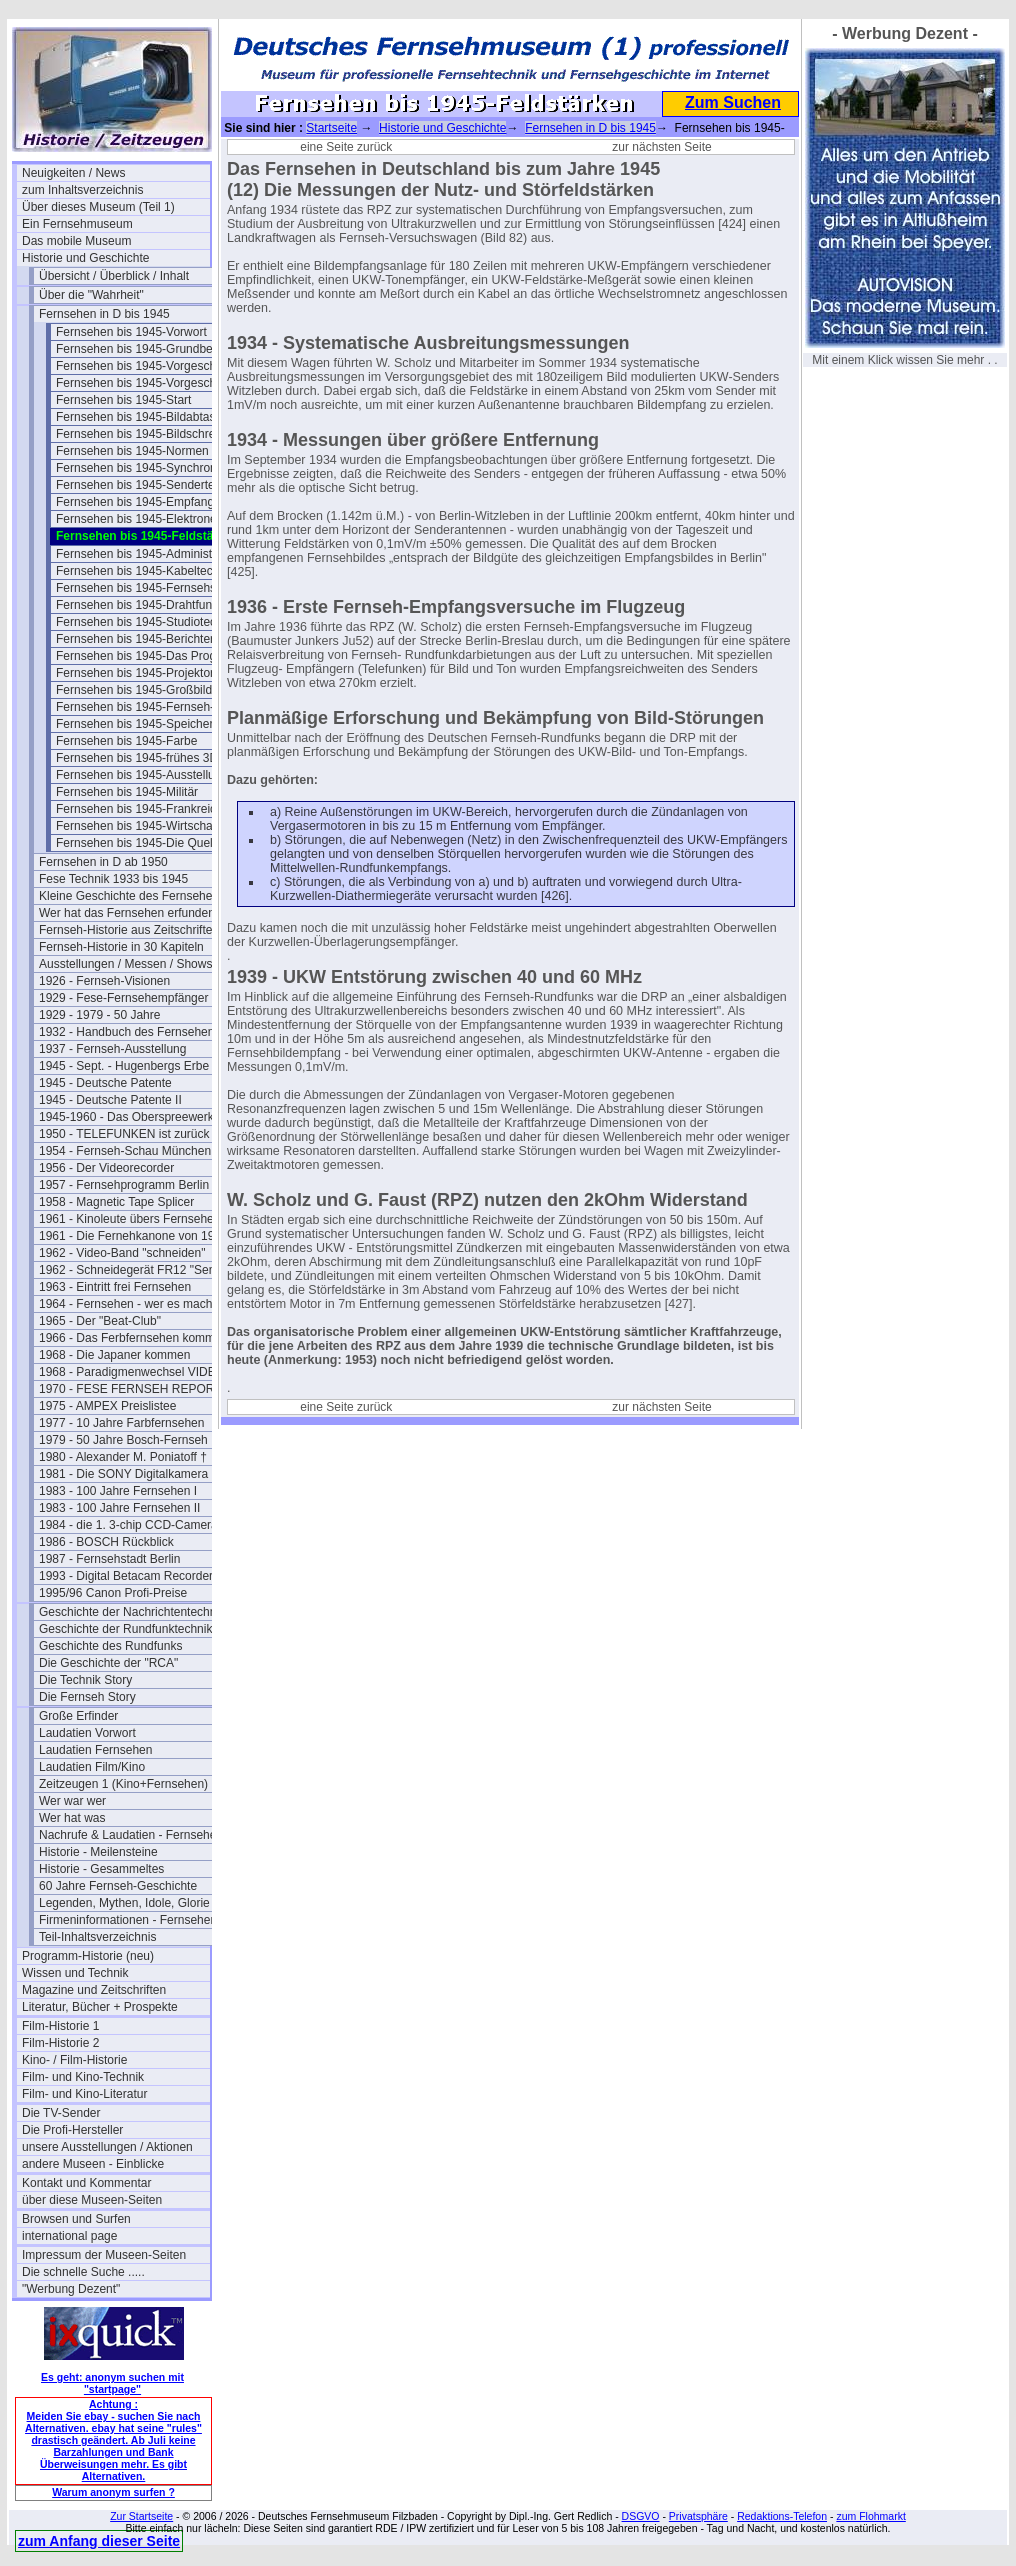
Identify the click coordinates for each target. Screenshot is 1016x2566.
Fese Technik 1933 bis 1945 (113, 879)
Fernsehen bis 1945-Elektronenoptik (150, 519)
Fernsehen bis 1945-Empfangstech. (150, 502)
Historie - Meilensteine (98, 1852)
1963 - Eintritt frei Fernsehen (115, 1287)
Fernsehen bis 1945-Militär (127, 792)
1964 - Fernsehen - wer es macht (127, 1304)
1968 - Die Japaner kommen (114, 1355)
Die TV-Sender (61, 2113)
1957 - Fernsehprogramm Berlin (124, 1185)
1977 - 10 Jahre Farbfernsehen (121, 1423)
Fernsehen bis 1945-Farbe (126, 741)
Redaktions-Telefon (782, 2516)
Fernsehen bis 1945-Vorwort (131, 332)
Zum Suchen (733, 102)
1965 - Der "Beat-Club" (100, 1321)
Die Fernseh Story (87, 1697)
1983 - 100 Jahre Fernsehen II (119, 1508)
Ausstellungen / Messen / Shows (125, 964)
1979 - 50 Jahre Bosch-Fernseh (123, 1440)
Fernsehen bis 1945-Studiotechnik (147, 622)
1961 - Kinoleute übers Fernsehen (129, 1219)
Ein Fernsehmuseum (77, 224)
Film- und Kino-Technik (83, 2077)
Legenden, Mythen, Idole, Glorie (124, 1903)
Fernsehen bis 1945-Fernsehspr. (142, 588)
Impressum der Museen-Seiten (104, 2255)
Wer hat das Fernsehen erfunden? (130, 913)
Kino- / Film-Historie (74, 2060)
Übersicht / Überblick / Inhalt (114, 276)
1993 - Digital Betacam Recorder (126, 1576)
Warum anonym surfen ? (113, 2492)
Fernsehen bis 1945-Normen (132, 451)
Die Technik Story (85, 1680)
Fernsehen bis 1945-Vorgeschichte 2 (150, 383)
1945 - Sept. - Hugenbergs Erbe (124, 1066)
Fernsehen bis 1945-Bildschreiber (145, 434)
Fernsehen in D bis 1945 (104, 314)
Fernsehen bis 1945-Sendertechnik (149, 485)
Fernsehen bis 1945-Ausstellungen (148, 775)
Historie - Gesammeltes (101, 1869)
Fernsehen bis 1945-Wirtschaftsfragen (150, 826)
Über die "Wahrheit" (91, 295)
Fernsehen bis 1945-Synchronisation (150, 468)
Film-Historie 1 (60, 2026)
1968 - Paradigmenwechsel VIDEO (132, 1372)
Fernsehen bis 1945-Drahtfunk (137, 605)
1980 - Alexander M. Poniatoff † (123, 1457)
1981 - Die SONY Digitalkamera (123, 1474)
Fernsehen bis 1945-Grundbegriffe (147, 349)
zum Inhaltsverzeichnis (82, 190)
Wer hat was (72, 1818)
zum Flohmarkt (870, 2516)
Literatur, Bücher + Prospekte (100, 2007)
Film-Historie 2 (60, 2043)
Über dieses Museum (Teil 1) (98, 207)
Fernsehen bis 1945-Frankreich (139, 809)
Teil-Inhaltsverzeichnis (97, 1937)
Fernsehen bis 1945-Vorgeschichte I (150, 366)
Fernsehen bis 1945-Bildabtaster (142, 417)
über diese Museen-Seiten (92, 2200)
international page (69, 2236)
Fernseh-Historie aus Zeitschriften (129, 930)
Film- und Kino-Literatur (84, 2094)
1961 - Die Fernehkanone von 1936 (133, 1236)
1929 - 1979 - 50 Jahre (99, 1015)
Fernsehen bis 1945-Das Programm (150, 656)
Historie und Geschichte (85, 258)
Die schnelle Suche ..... (83, 2272)
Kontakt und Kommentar (86, 2183)
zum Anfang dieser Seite (99, 2541)
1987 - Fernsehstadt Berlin (109, 1559)
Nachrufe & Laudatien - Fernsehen (131, 1835)
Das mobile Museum (76, 241)
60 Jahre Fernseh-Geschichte (118, 1886)
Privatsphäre (698, 2516)
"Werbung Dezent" (71, 2289)
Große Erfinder (78, 1716)
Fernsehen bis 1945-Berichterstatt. (148, 639)
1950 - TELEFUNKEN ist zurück (124, 1134)
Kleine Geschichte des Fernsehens (132, 896)
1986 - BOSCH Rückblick (106, 1542)
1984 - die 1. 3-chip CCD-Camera (128, 1525)
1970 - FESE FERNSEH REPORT (130, 1389)
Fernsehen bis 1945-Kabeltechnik (145, 571)
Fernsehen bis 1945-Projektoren (141, 673)
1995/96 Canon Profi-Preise (113, 1593)
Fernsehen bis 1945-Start (123, 400)
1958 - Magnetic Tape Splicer (116, 1202)
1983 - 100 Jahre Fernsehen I (118, 1491)
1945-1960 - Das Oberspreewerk (126, 1117)
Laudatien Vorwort (87, 1733)
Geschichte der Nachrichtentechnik (132, 1612)
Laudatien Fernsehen (95, 1750)
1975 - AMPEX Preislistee (107, 1406)
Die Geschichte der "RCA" (108, 1663)
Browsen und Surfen (76, 2219)
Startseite (331, 128)
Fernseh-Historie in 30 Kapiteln (121, 947)
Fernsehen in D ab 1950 (103, 862)
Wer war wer (72, 1801)
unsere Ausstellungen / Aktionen (107, 2147)
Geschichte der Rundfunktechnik (125, 1629)
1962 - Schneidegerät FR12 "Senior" (133, 1270)
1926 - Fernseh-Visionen (104, 981)
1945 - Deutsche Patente (105, 1083)
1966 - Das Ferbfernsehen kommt (128, 1338)
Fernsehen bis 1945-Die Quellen (142, 843)
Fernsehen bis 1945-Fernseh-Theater (150, 707)
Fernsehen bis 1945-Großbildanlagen (150, 690)
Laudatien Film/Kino (92, 1767)
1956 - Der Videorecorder (106, 1168)
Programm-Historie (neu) (88, 1956)
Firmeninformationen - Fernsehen (128, 1920)
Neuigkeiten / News (73, 173)
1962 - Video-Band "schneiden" (122, 1253)
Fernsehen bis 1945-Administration (149, 554)
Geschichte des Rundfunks (110, 1646)
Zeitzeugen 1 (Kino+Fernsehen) (123, 1784)
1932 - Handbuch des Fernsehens (129, 1032)
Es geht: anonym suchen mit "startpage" (112, 2383)
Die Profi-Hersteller (72, 2130)
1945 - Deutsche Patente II (110, 1100)
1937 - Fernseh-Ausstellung (112, 1049)
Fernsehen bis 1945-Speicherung (144, 724)
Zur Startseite (141, 2516)
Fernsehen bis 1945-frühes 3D (137, 758)
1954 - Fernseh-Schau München (125, 1151)
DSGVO (641, 2516)
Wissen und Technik (75, 1973)
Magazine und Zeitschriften (94, 1990)
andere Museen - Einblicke (93, 2164)
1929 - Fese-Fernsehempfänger (123, 998)
